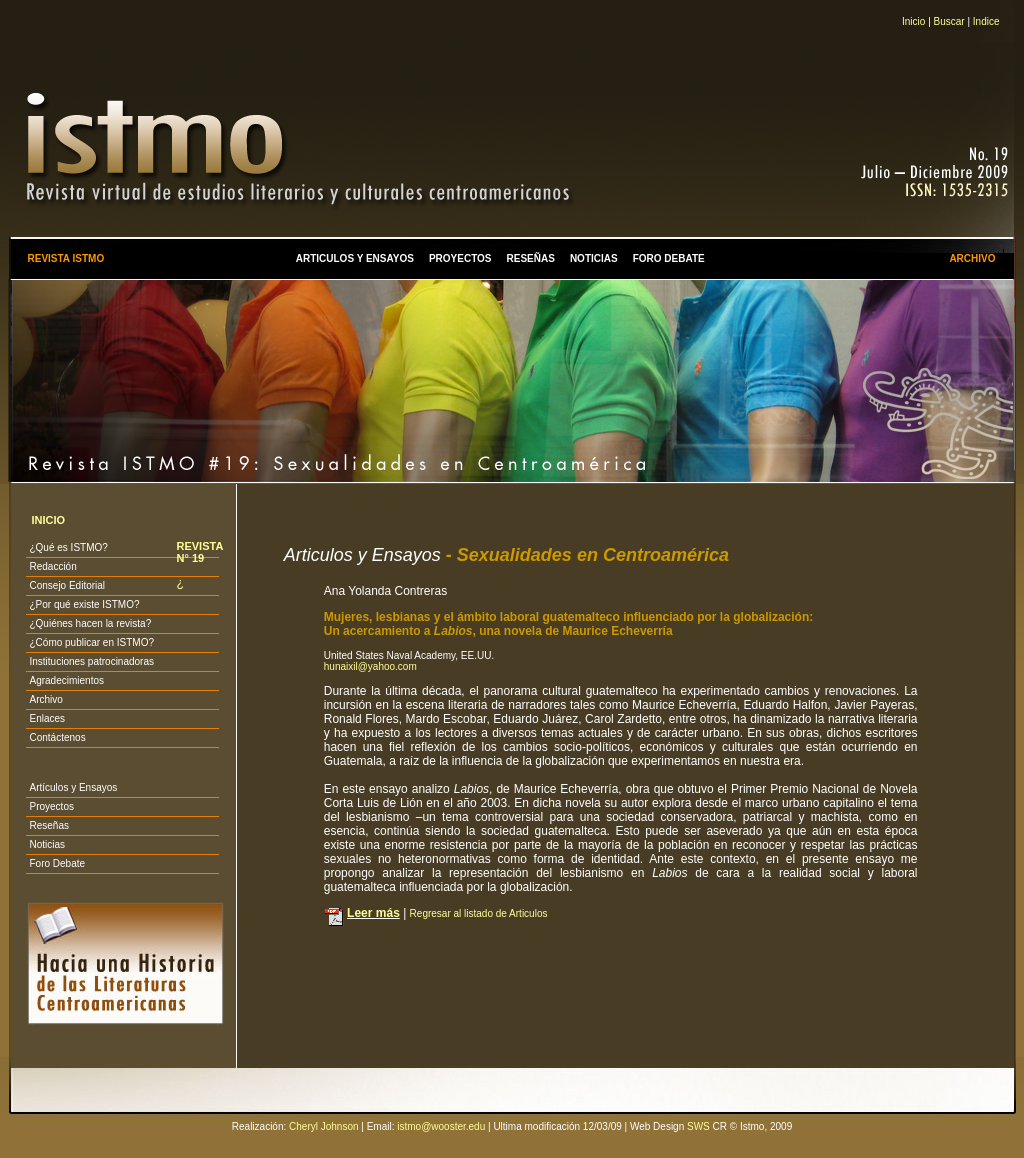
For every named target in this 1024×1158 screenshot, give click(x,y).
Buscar (949, 21)
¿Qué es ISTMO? (68, 547)
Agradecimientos (66, 680)
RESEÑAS (531, 258)
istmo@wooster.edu (441, 1126)
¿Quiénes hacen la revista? (90, 623)
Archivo (45, 699)
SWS (698, 1126)
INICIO (48, 520)
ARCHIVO (972, 258)
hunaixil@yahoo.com (370, 666)
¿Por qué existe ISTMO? (84, 604)
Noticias (47, 844)
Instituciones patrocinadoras (91, 661)
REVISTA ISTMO (65, 258)
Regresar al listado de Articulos (479, 913)
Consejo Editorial (67, 585)
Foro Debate (57, 863)
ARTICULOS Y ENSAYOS (355, 258)
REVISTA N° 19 (199, 552)
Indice (986, 21)
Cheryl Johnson (323, 1126)
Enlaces (47, 718)
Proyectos (51, 806)
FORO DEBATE (669, 258)
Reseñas (48, 825)
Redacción (52, 566)
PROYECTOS (460, 258)
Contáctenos (57, 737)
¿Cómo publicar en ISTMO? (91, 642)
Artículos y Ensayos (73, 787)
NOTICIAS (594, 258)
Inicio (913, 21)
